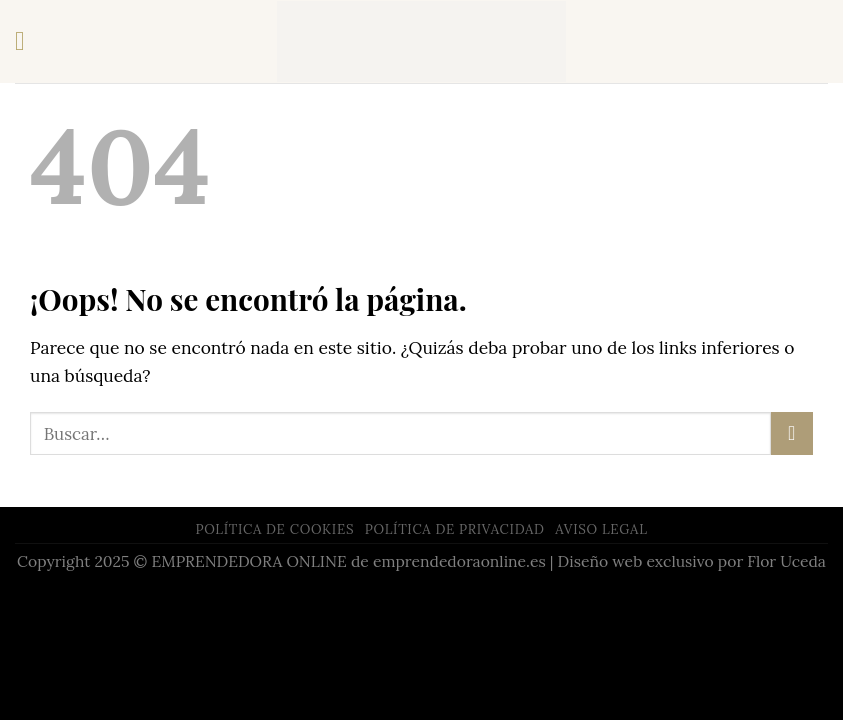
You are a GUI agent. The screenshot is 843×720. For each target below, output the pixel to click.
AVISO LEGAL (601, 529)
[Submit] (792, 433)
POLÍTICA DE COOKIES (274, 529)
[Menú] (28, 42)
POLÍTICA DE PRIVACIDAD (455, 529)
